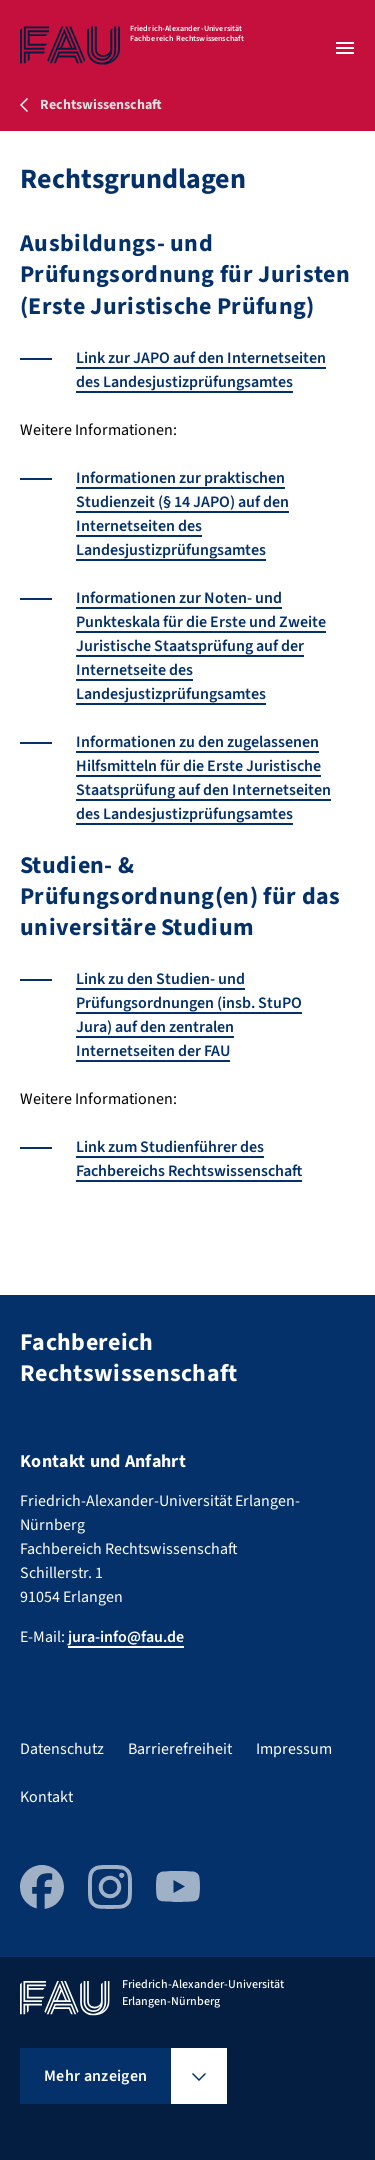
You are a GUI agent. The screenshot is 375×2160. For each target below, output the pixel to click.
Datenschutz (62, 1749)
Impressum (294, 1749)
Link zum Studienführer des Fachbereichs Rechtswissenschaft (189, 1159)
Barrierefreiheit (180, 1749)
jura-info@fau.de (126, 1637)
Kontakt (46, 1797)
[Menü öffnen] (345, 48)
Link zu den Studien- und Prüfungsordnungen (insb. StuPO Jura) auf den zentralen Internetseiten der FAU (189, 1015)
